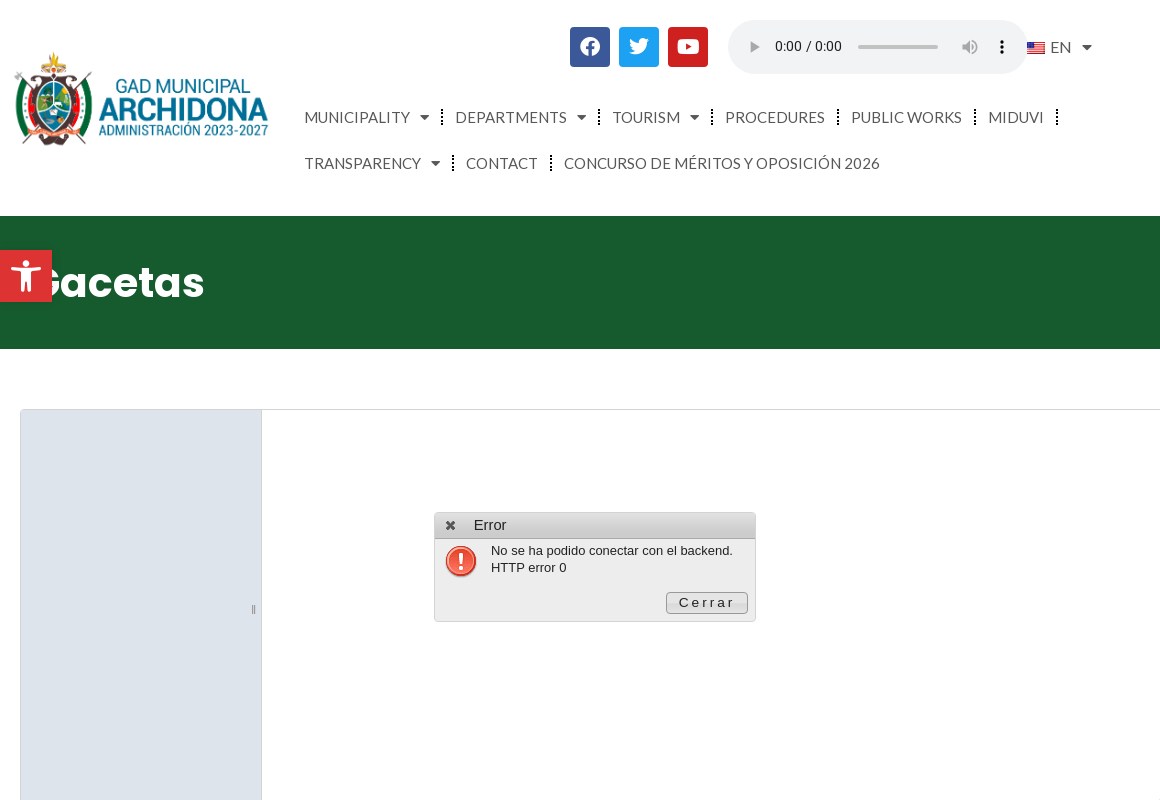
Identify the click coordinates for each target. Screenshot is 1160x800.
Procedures (775, 117)
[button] (26, 276)
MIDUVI (1016, 117)
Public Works (906, 117)
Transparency (372, 163)
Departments (520, 117)
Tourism (655, 117)
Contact (502, 163)
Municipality (366, 117)
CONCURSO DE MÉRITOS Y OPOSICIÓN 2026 (722, 163)
